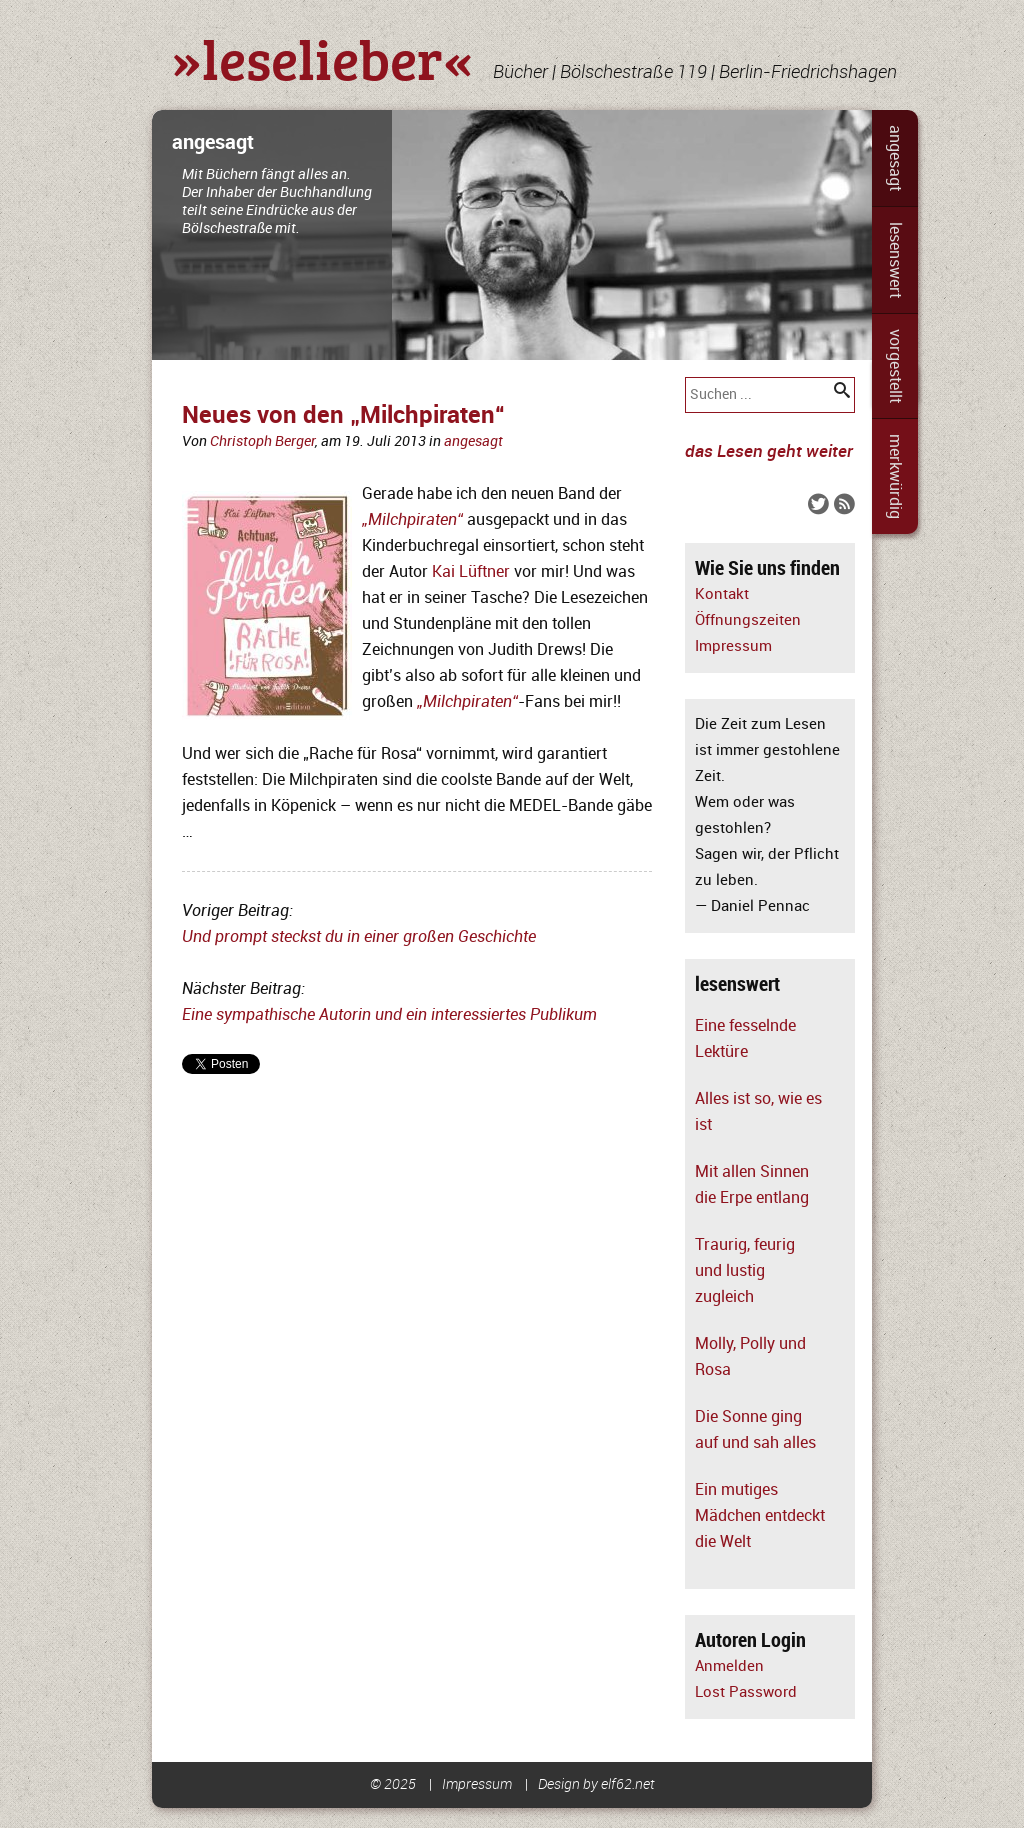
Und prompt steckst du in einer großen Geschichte (359, 937)
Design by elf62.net (596, 1784)
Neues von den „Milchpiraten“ (343, 415)
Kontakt (722, 594)
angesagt (895, 158)
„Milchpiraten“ (467, 702)
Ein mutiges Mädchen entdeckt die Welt (760, 1516)
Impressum (733, 646)
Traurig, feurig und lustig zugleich (745, 1271)
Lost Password (746, 1692)
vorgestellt (895, 366)
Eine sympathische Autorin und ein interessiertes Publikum (389, 1015)
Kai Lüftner (471, 572)
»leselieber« (322, 58)
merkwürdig (895, 476)
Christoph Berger (262, 441)
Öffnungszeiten (748, 620)
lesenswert (895, 260)
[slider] (512, 235)
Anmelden (729, 1666)
